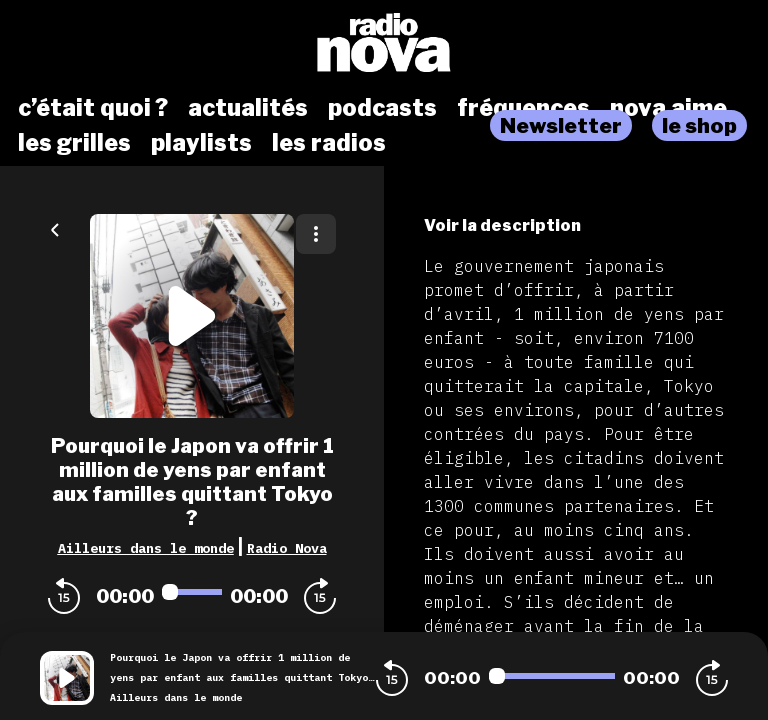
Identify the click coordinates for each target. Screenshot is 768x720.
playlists (201, 143)
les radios (329, 143)
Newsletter (561, 125)
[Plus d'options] (316, 234)
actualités (248, 108)
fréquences (523, 108)
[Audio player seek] (192, 592)
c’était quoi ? (93, 108)
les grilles (74, 143)
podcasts (382, 108)
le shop (699, 125)
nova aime (668, 108)
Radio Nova (287, 548)
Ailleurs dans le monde (146, 548)
